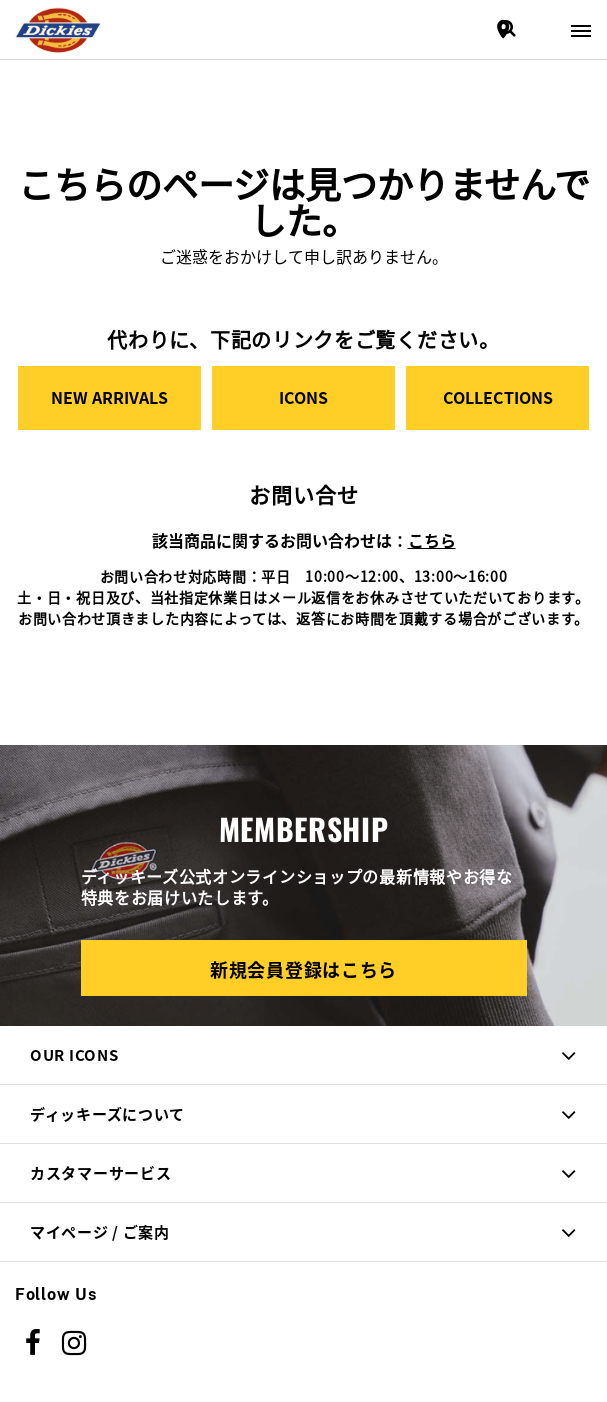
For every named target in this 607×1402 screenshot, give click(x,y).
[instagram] (74, 1343)
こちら (432, 540)
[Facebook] (33, 1343)
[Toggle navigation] (581, 29)
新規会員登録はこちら (303, 969)
